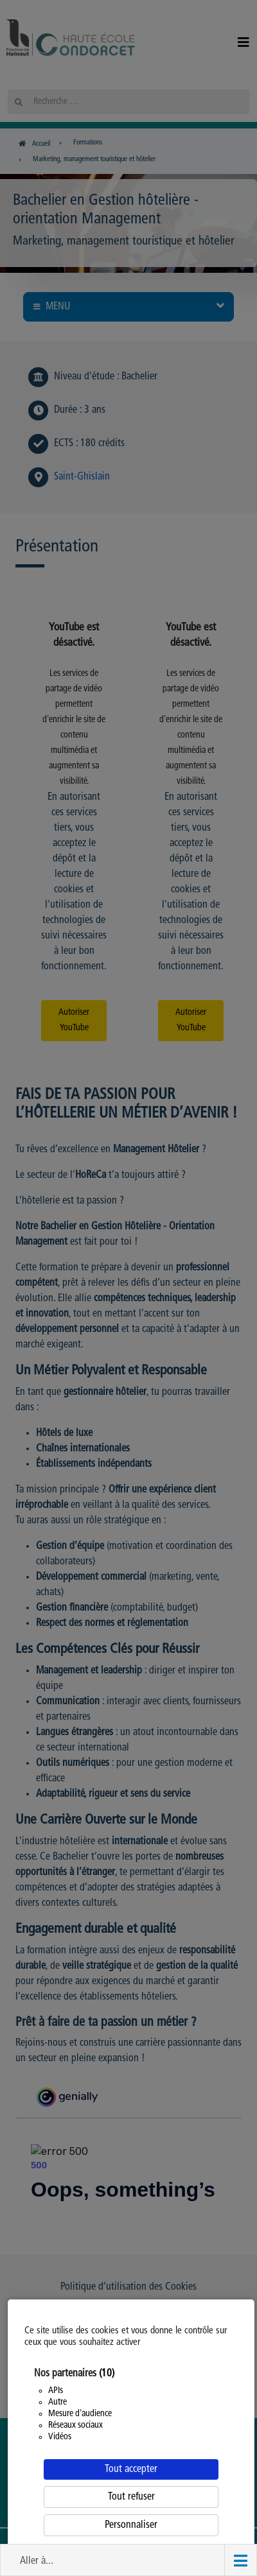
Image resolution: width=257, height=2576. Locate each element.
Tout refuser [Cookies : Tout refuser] (131, 2497)
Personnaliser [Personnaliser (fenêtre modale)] (131, 2525)
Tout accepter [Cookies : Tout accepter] (131, 2469)
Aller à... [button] (36, 2561)
